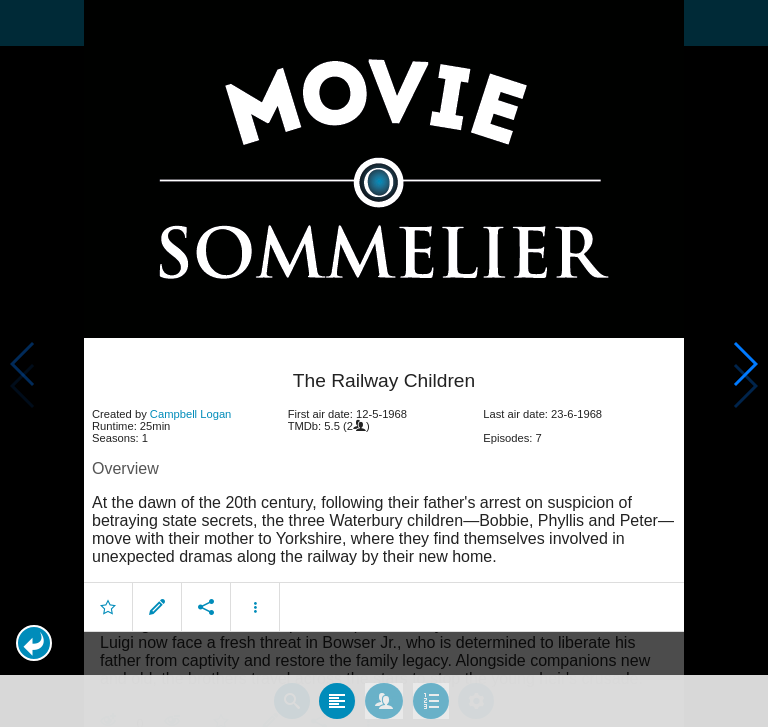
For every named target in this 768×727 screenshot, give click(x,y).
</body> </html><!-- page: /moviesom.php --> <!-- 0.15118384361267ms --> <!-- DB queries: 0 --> (384, 363)
